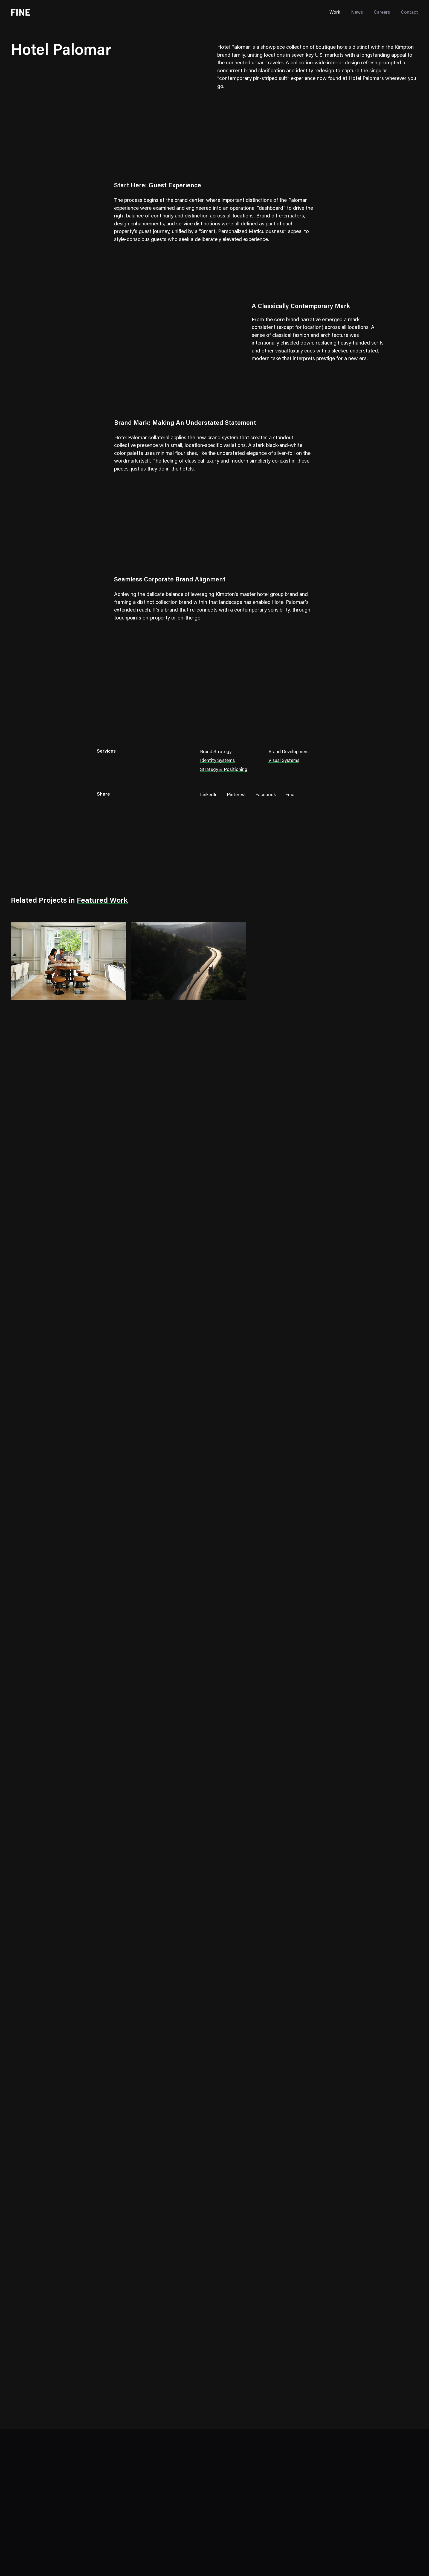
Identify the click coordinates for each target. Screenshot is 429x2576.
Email (291, 795)
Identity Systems (217, 761)
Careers (382, 12)
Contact (409, 12)
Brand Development (288, 752)
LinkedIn (209, 795)
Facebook (265, 795)
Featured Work (102, 901)
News (357, 12)
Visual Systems (283, 761)
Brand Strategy (215, 752)
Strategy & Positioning (223, 770)
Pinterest (236, 795)
